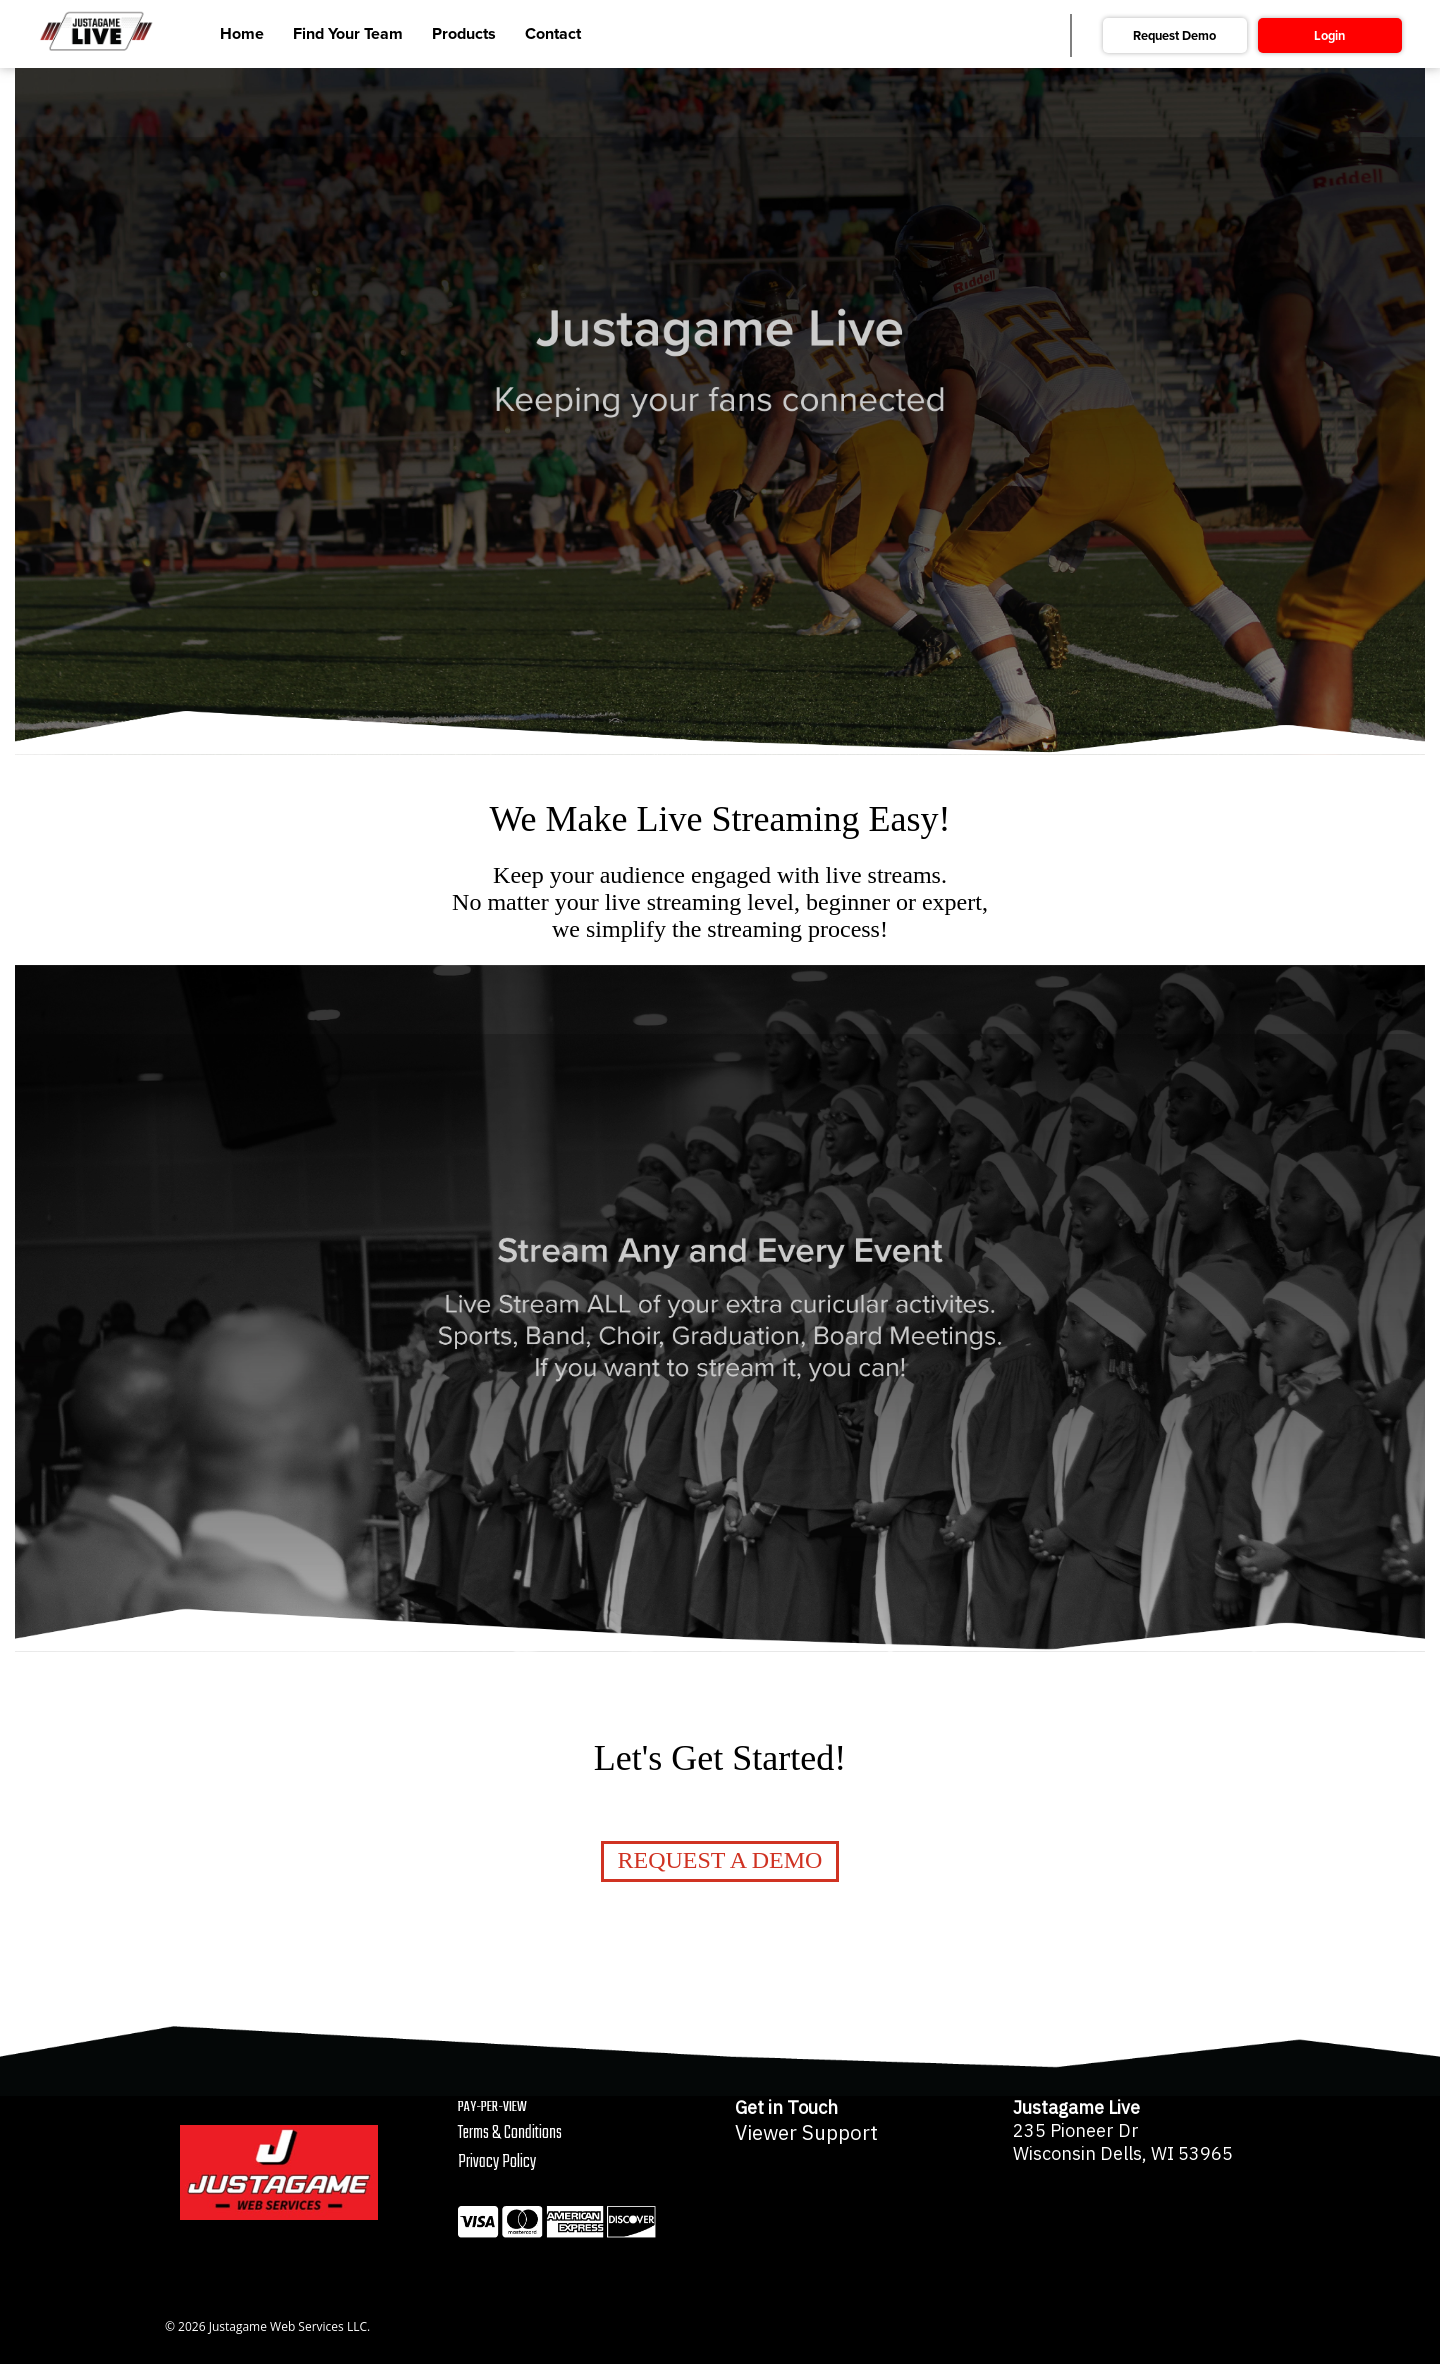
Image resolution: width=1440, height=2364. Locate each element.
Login (1329, 36)
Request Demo (1174, 36)
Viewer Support (806, 2132)
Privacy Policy (497, 2162)
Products (464, 34)
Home (242, 34)
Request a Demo (720, 1860)
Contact (553, 34)
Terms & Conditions (510, 2133)
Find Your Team (348, 34)
